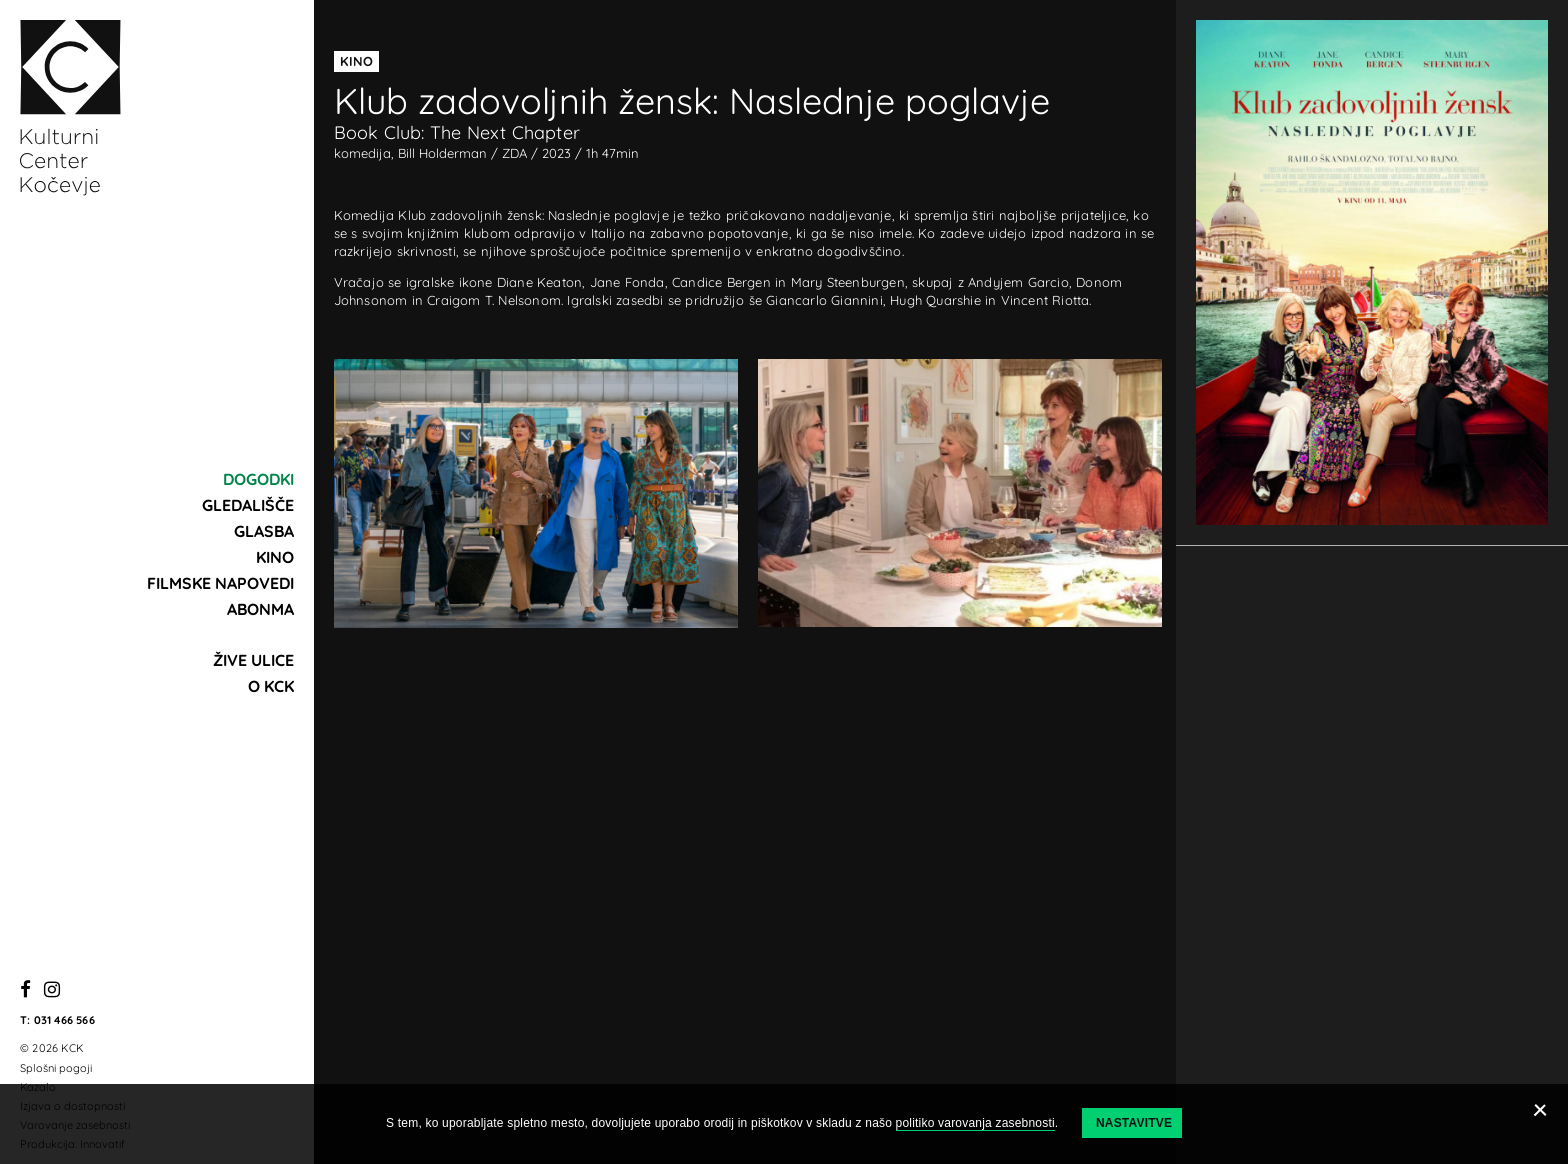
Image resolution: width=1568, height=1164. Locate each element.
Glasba (264, 531)
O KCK (271, 686)
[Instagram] (52, 990)
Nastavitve (1134, 1123)
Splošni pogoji (56, 1068)
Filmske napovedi (220, 583)
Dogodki (258, 479)
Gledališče (248, 505)
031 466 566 (64, 1020)
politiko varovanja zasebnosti (975, 1123)
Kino (275, 557)
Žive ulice (253, 660)
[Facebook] (25, 990)
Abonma (260, 609)
